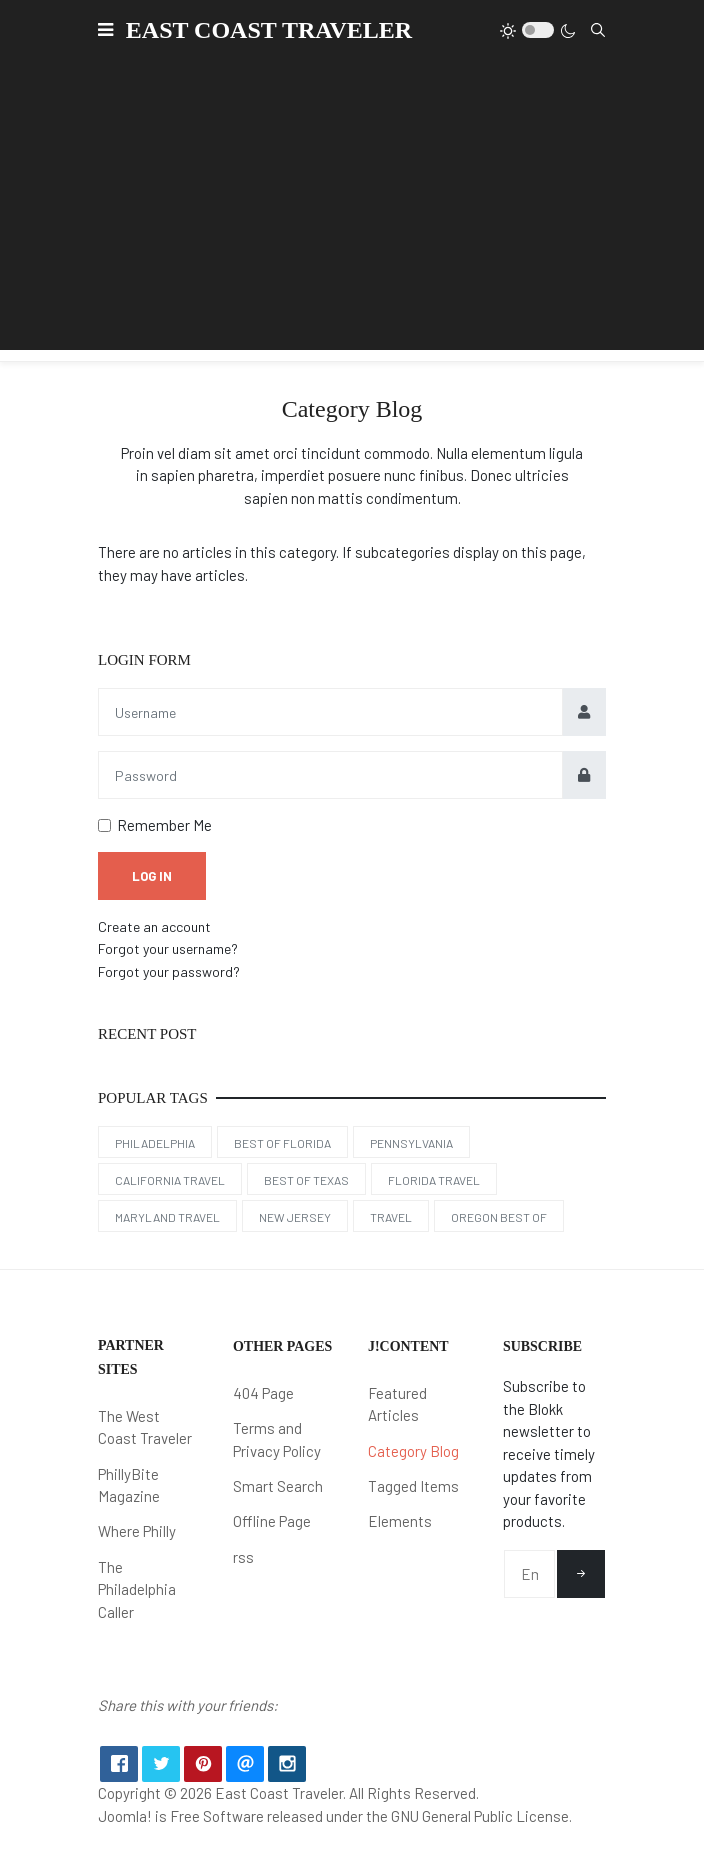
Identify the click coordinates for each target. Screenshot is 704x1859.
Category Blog (413, 1451)
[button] (105, 30)
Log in (152, 876)
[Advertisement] (352, 210)
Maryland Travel (167, 1217)
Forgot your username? (168, 948)
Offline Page (272, 1521)
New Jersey (295, 1217)
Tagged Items (413, 1486)
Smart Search (278, 1486)
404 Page (263, 1393)
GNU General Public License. (481, 1816)
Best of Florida (282, 1143)
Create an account (154, 926)
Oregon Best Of (499, 1217)
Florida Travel (434, 1180)
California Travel (170, 1180)
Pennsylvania (411, 1143)
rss (243, 1557)
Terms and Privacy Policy (277, 1439)
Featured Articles (397, 1404)
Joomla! (125, 1816)
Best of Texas (306, 1180)
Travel (391, 1217)
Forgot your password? (169, 971)
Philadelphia (155, 1143)
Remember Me (164, 825)
